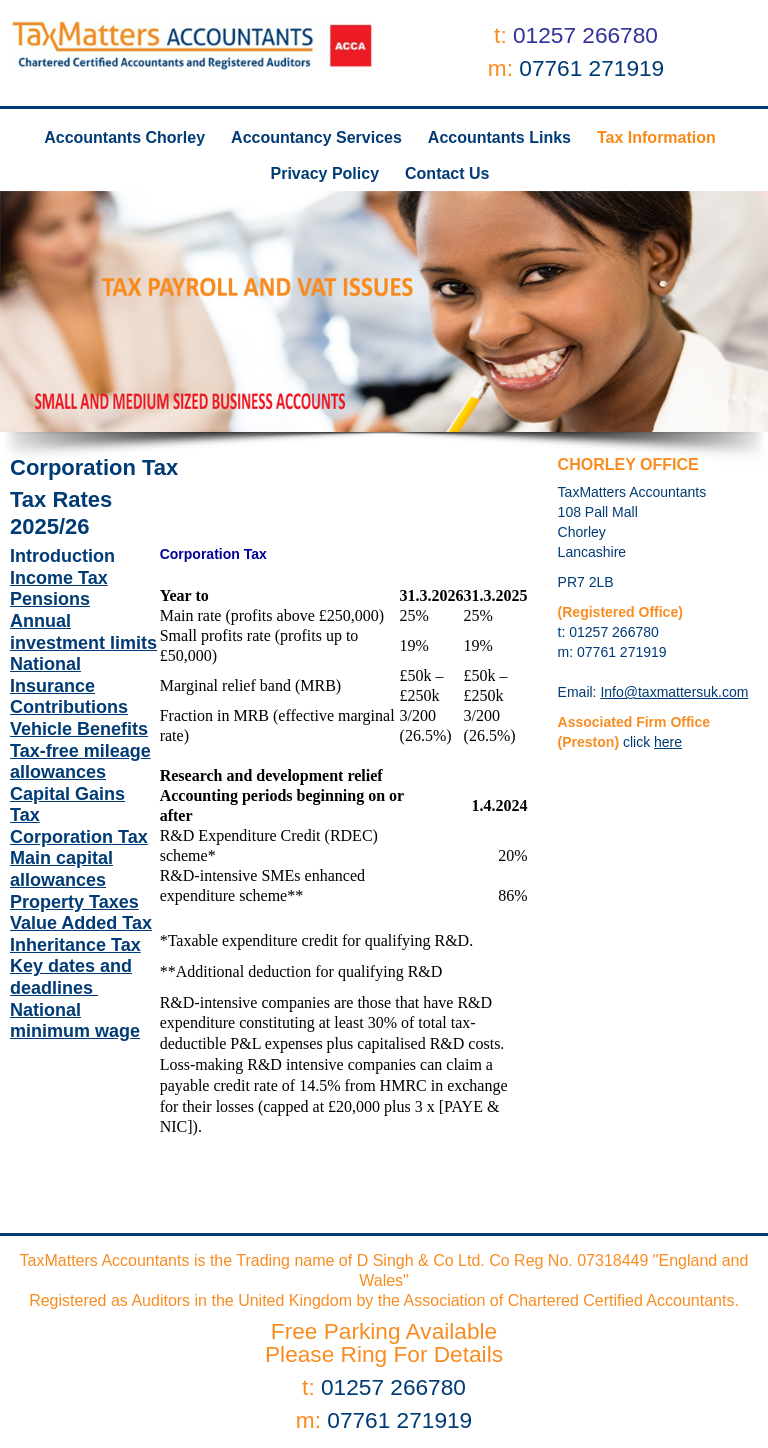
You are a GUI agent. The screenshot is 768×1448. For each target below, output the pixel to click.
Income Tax (59, 578)
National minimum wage (75, 1021)
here (668, 742)
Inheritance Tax (75, 945)
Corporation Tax (79, 837)
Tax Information (656, 137)
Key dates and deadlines (71, 977)
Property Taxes (74, 902)
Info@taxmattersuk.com (674, 692)
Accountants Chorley (124, 137)
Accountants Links (499, 137)
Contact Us (447, 173)
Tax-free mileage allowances (80, 762)
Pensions (50, 599)
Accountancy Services (316, 137)
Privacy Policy (325, 173)
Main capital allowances (61, 869)
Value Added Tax (81, 923)
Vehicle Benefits (79, 729)
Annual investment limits (83, 632)
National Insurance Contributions (69, 685)
